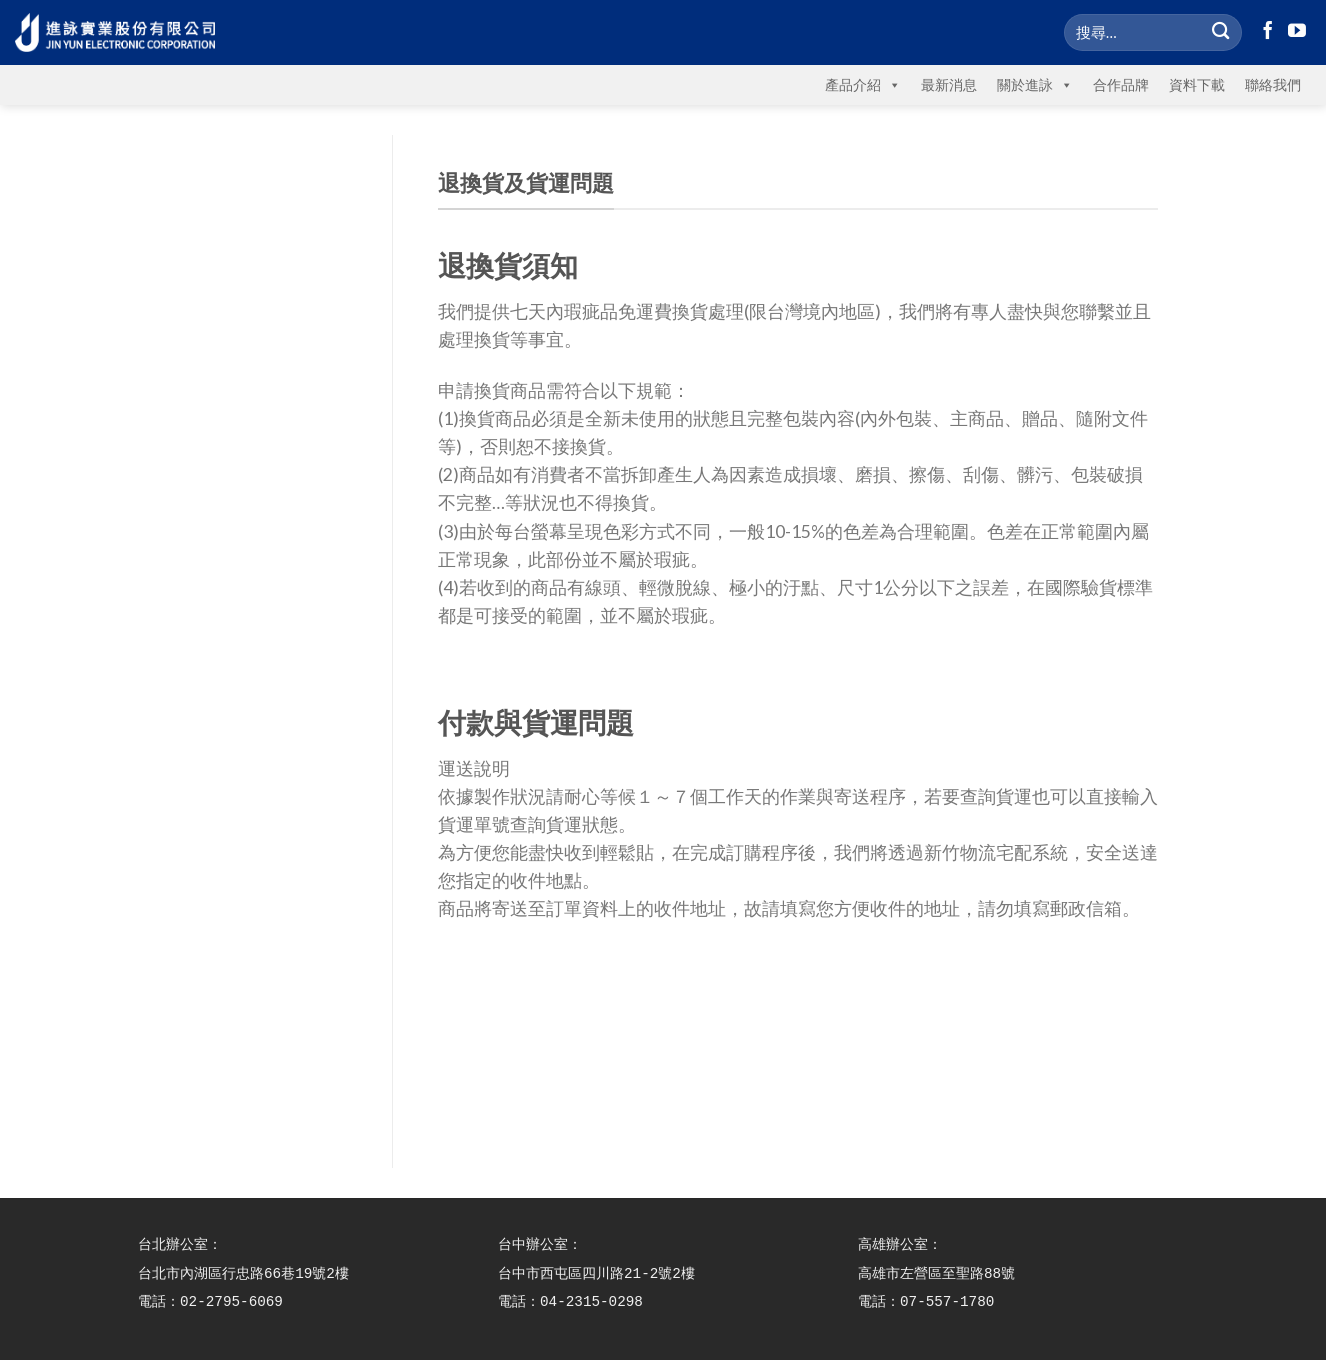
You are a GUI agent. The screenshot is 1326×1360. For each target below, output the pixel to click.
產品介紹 (863, 84)
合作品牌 (1121, 84)
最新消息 (949, 84)
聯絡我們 (1273, 84)
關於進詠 (1035, 84)
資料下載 (1197, 84)
